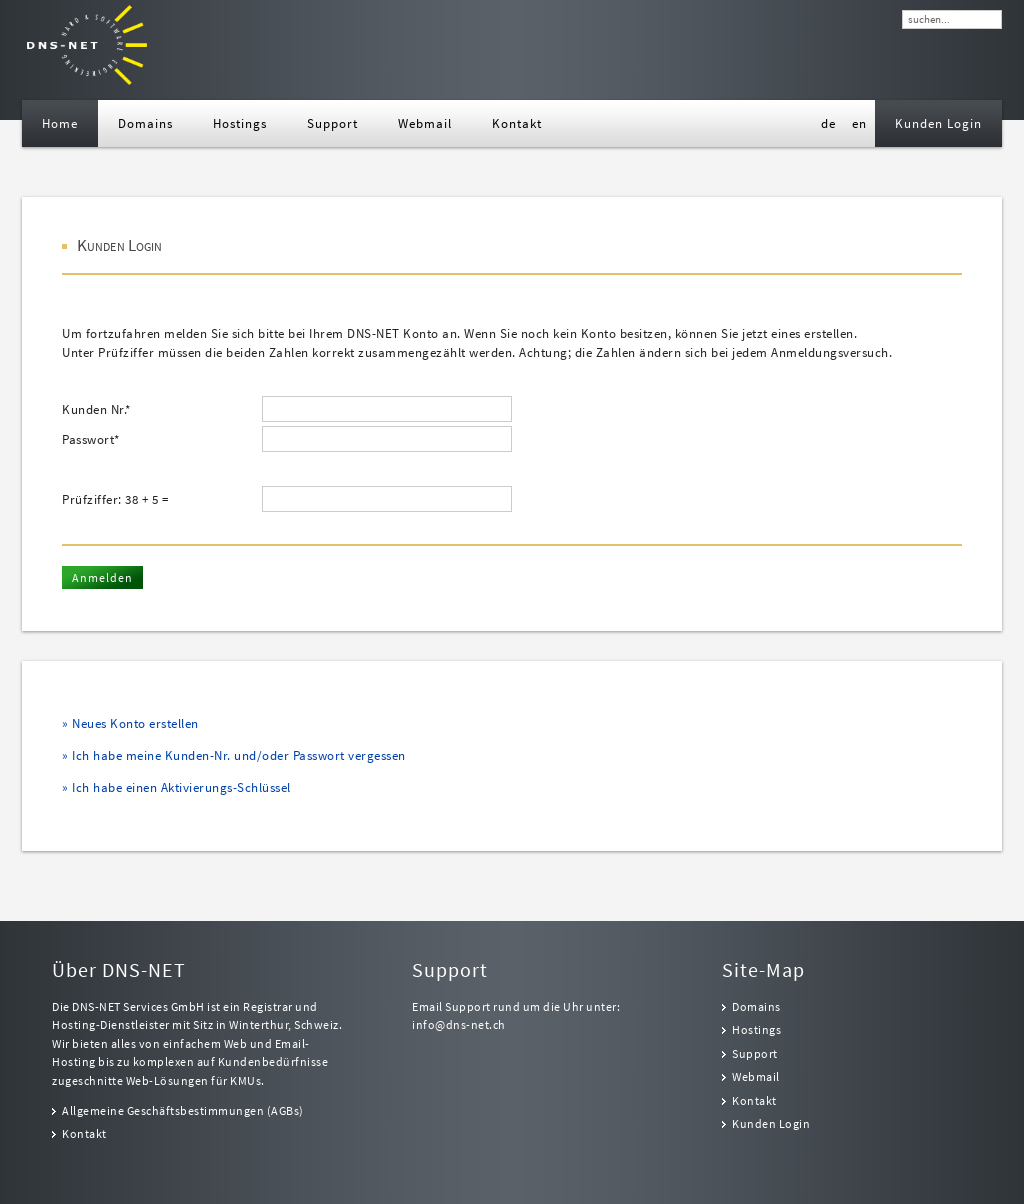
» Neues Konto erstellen (130, 723)
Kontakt (84, 1134)
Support (755, 1054)
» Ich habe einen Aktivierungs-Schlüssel (176, 787)
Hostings (756, 1030)
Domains (756, 1007)
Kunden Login (771, 1124)
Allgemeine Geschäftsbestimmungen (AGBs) (183, 1111)
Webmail (756, 1077)
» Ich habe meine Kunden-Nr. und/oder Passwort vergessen (234, 755)
